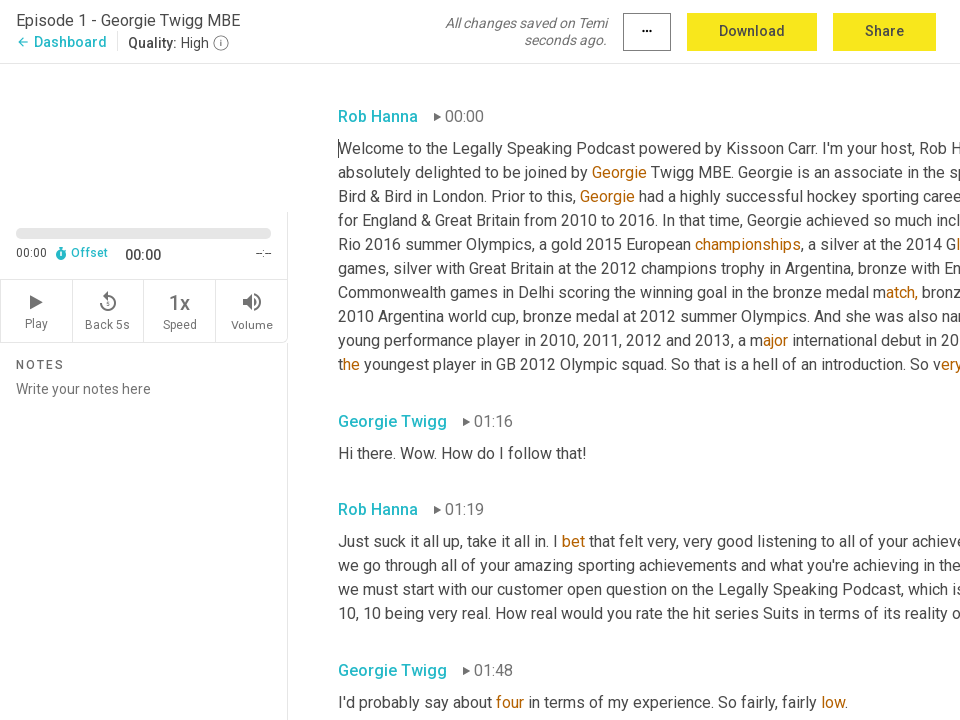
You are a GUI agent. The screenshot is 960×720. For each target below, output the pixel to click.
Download (752, 31)
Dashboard (61, 42)
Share (884, 31)
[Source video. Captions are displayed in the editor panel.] (144, 136)
